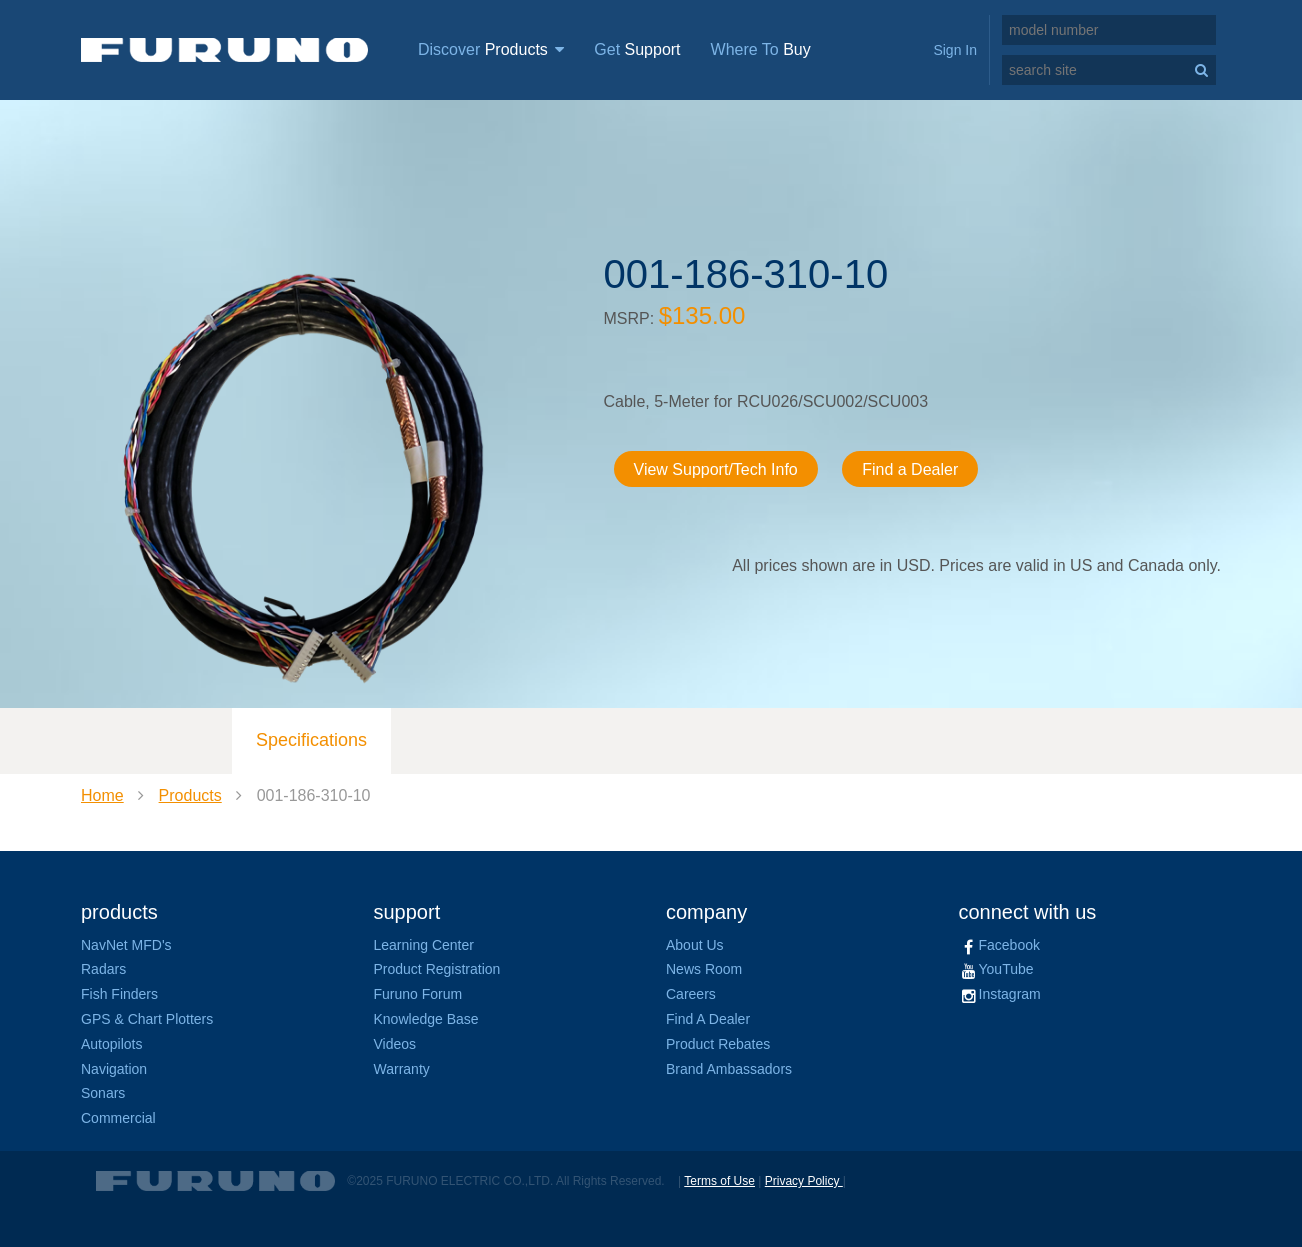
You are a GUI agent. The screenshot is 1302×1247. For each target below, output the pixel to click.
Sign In (955, 50)
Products (190, 795)
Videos (395, 1044)
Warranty (402, 1069)
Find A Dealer (708, 1019)
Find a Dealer (910, 469)
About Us (695, 945)
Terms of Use (719, 1181)
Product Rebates (718, 1044)
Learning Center (424, 945)
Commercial (118, 1118)
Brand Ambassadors (729, 1069)
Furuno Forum (418, 994)
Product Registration (437, 969)
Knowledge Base (426, 1019)
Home (102, 795)
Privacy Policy (804, 1181)
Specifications (311, 740)
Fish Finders (119, 994)
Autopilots (111, 1044)
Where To (761, 49)
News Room (704, 969)
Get (637, 49)
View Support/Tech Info (716, 469)
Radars (103, 969)
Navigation (114, 1069)
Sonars (103, 1093)
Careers (691, 994)
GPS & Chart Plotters (147, 1019)
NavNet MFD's (126, 945)
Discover (491, 49)
